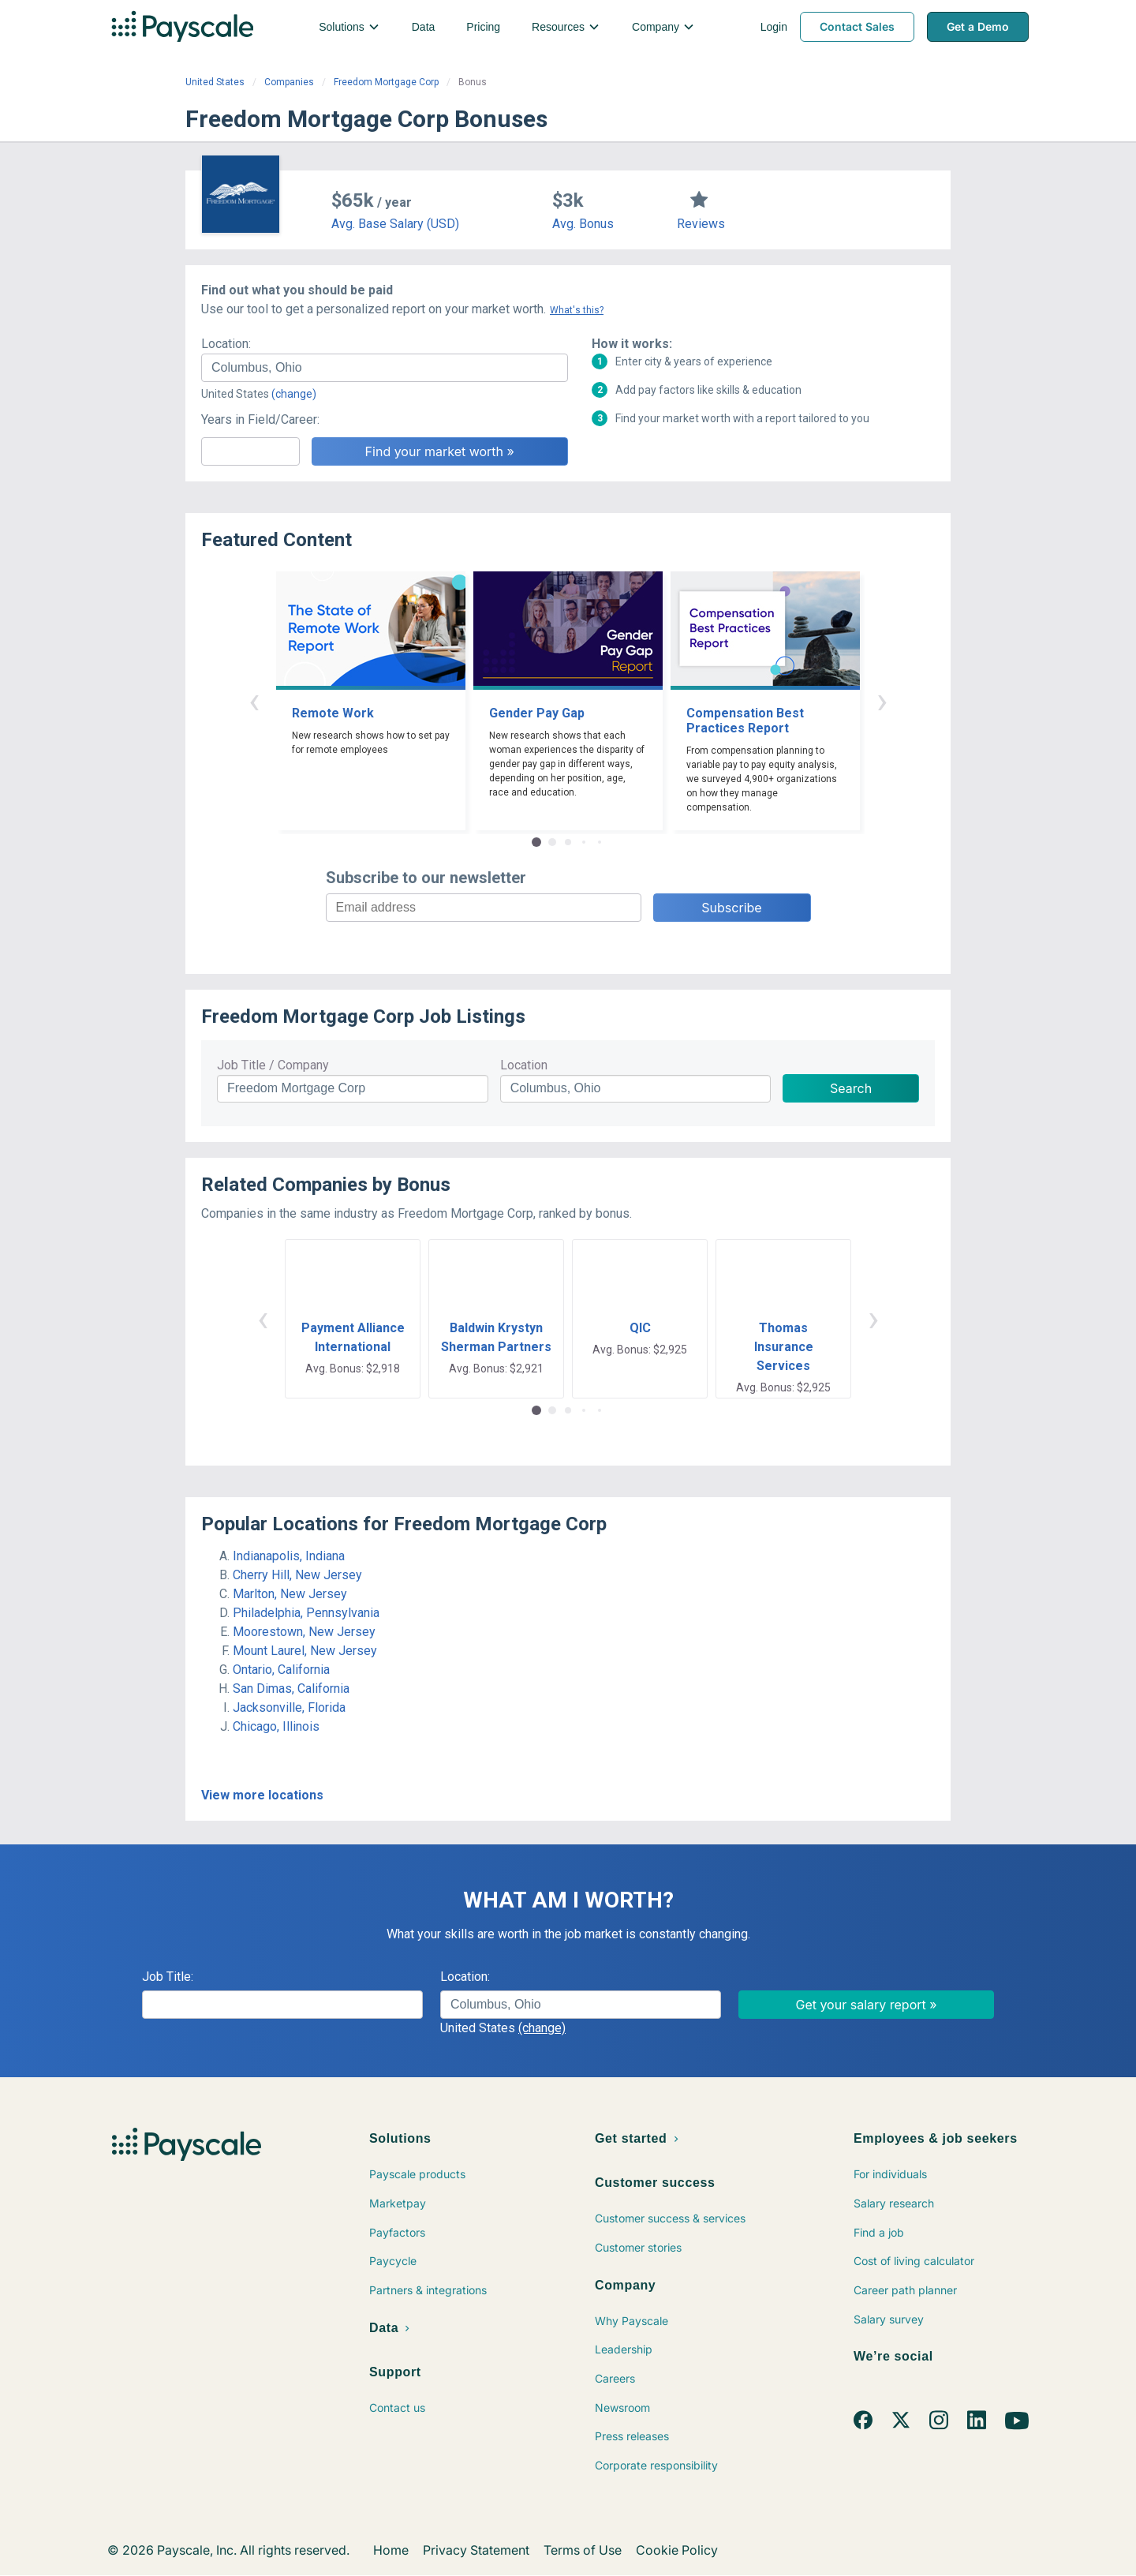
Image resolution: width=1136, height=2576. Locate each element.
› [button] (882, 700)
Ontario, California (281, 1669)
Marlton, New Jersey (290, 1593)
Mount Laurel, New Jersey (305, 1650)
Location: (226, 343)
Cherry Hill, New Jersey (297, 1574)
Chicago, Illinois (276, 1726)
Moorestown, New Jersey (304, 1631)
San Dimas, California (291, 1688)
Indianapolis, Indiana (289, 1555)
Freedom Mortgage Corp (386, 82)
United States (215, 82)
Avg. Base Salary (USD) (395, 223)
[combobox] (384, 368)
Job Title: (167, 1976)
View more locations (262, 1795)
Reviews (701, 223)
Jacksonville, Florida (289, 1707)
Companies (289, 82)
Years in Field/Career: (260, 419)
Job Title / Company (273, 1065)
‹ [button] (254, 700)
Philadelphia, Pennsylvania (306, 1612)
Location (523, 1065)
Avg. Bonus (583, 223)
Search (851, 1088)
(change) (293, 394)
